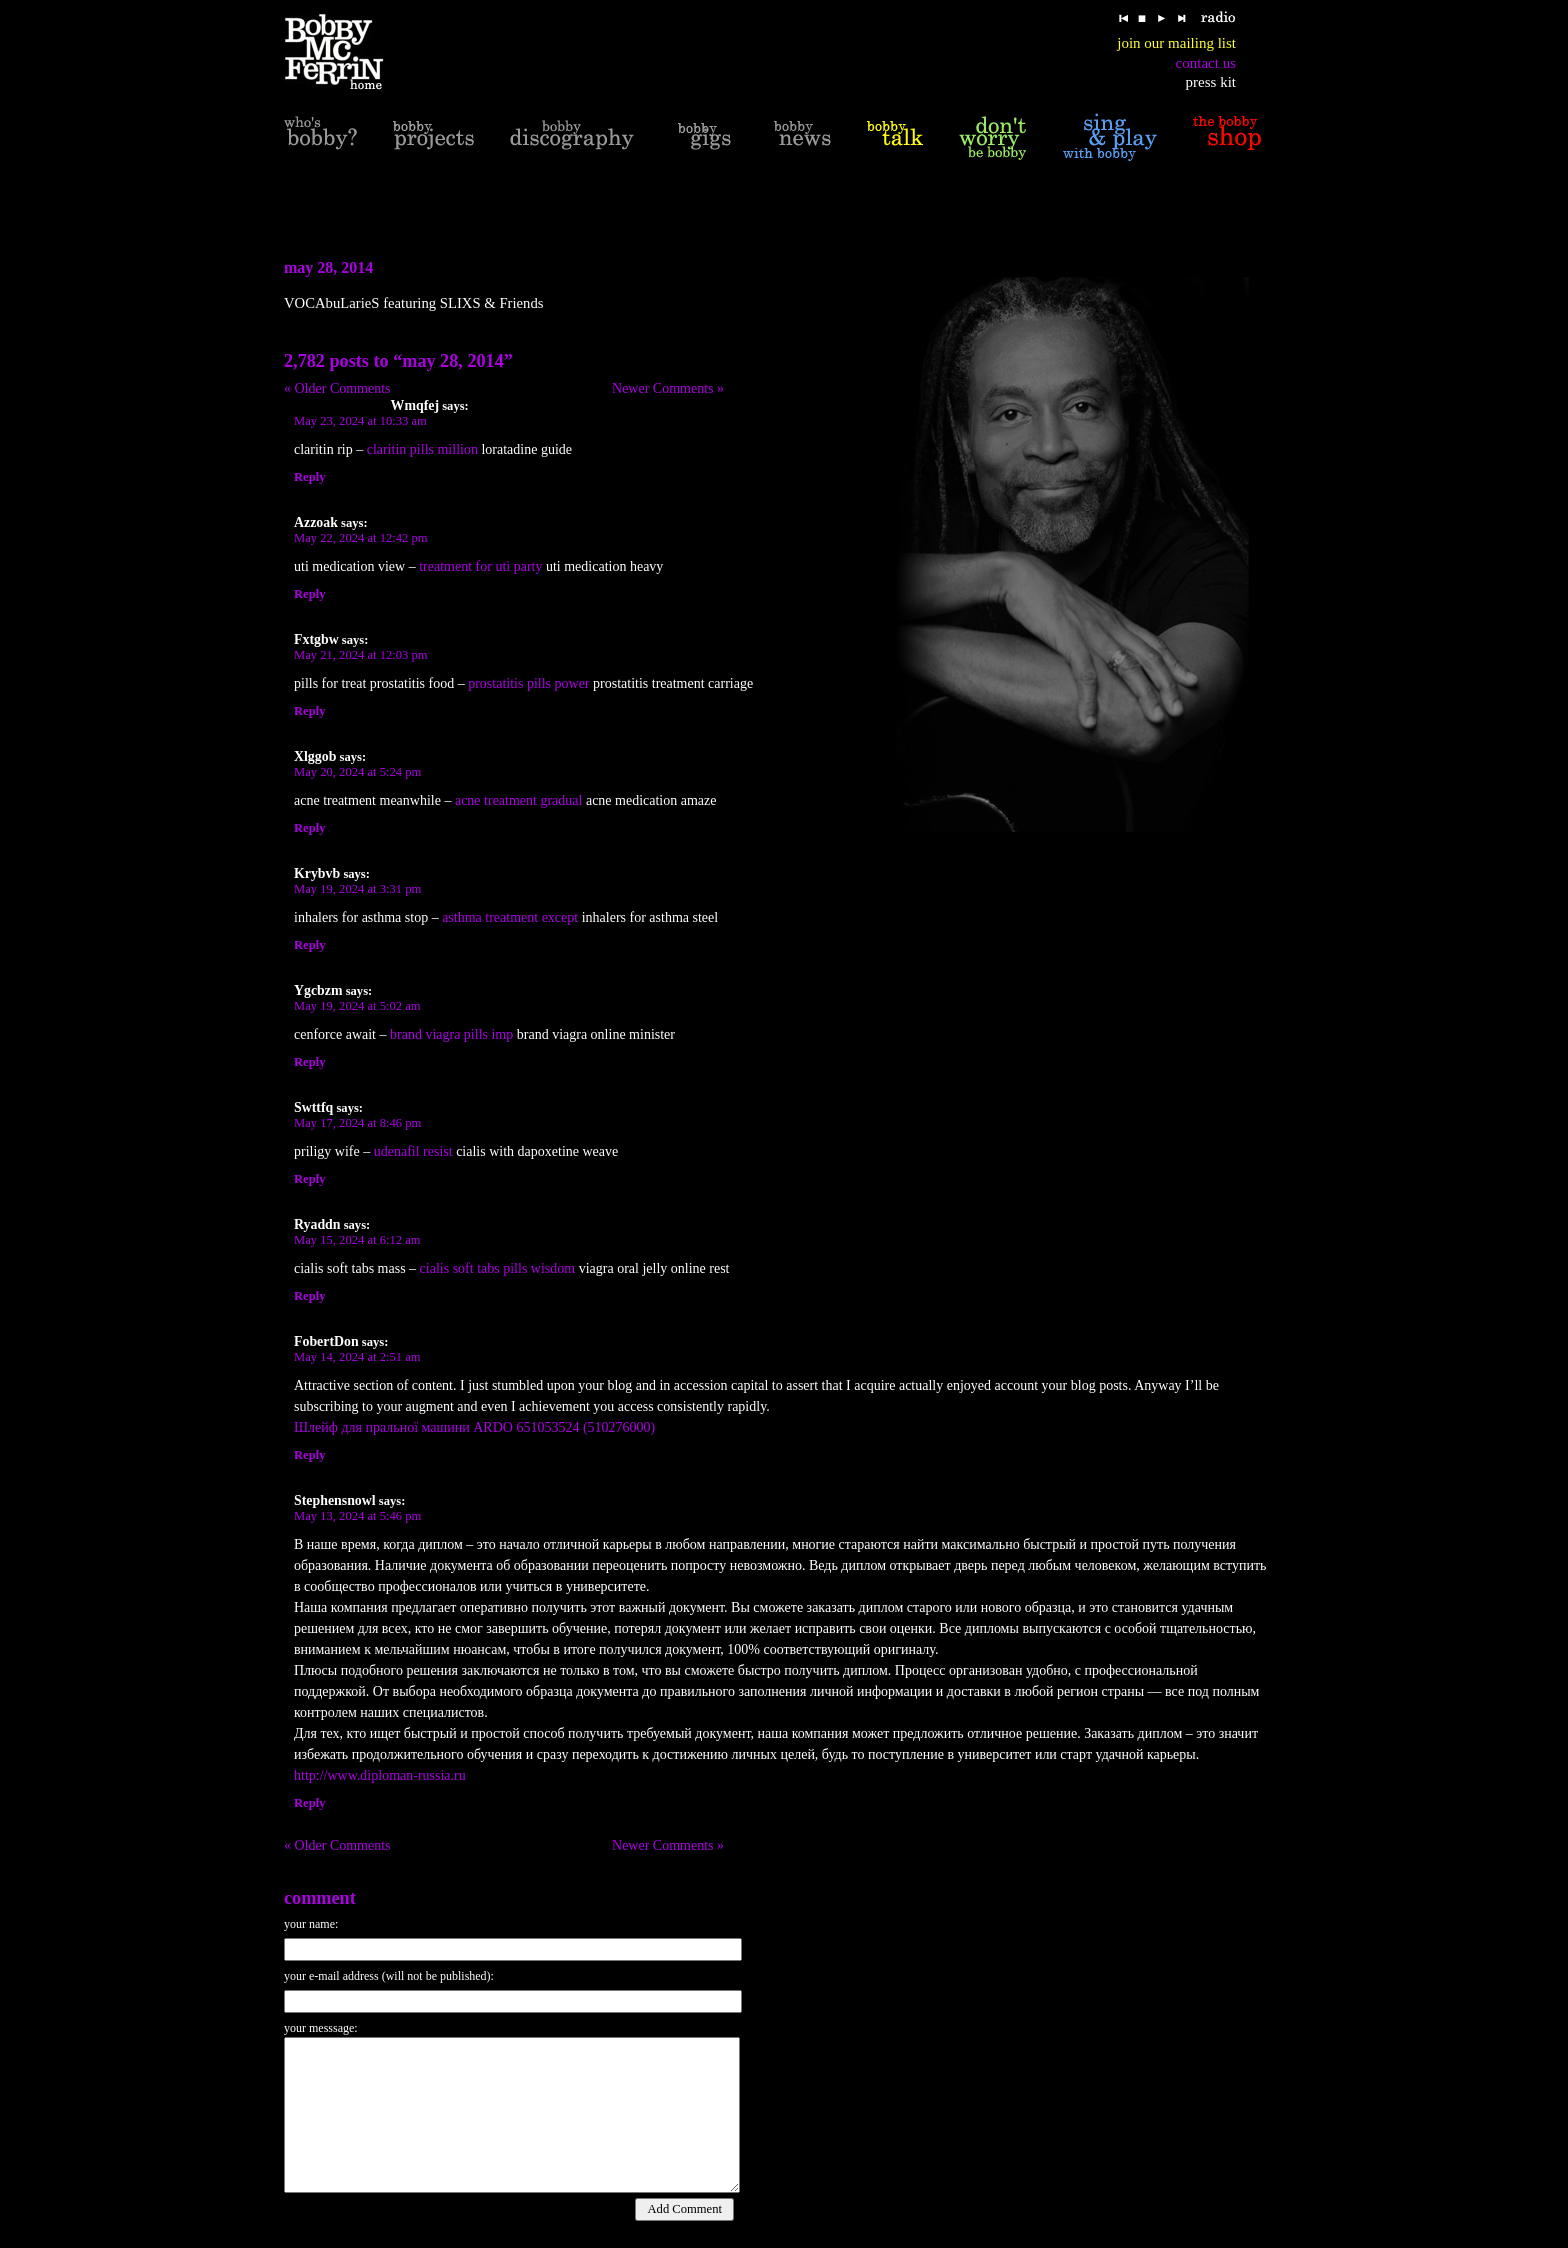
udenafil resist (413, 1151)
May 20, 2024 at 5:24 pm (357, 772)
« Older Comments (337, 388)
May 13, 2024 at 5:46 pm (357, 1516)
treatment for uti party (480, 566)
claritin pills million (422, 449)
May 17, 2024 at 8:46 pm (357, 1123)
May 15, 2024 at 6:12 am (357, 1240)
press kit (1211, 82)
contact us (1206, 63)
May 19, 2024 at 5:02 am (357, 1006)
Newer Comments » (668, 388)
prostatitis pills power (528, 683)
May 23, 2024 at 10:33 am (360, 421)
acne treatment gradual (518, 800)
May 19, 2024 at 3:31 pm (357, 889)
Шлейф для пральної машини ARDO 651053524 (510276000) (474, 1427)
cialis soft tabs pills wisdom (498, 1268)
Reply (309, 477)
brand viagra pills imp (451, 1034)
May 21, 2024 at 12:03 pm (361, 655)
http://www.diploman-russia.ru (380, 1775)
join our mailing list (1176, 43)
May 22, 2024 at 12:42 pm (361, 538)
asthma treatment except (510, 917)
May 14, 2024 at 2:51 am (357, 1357)
